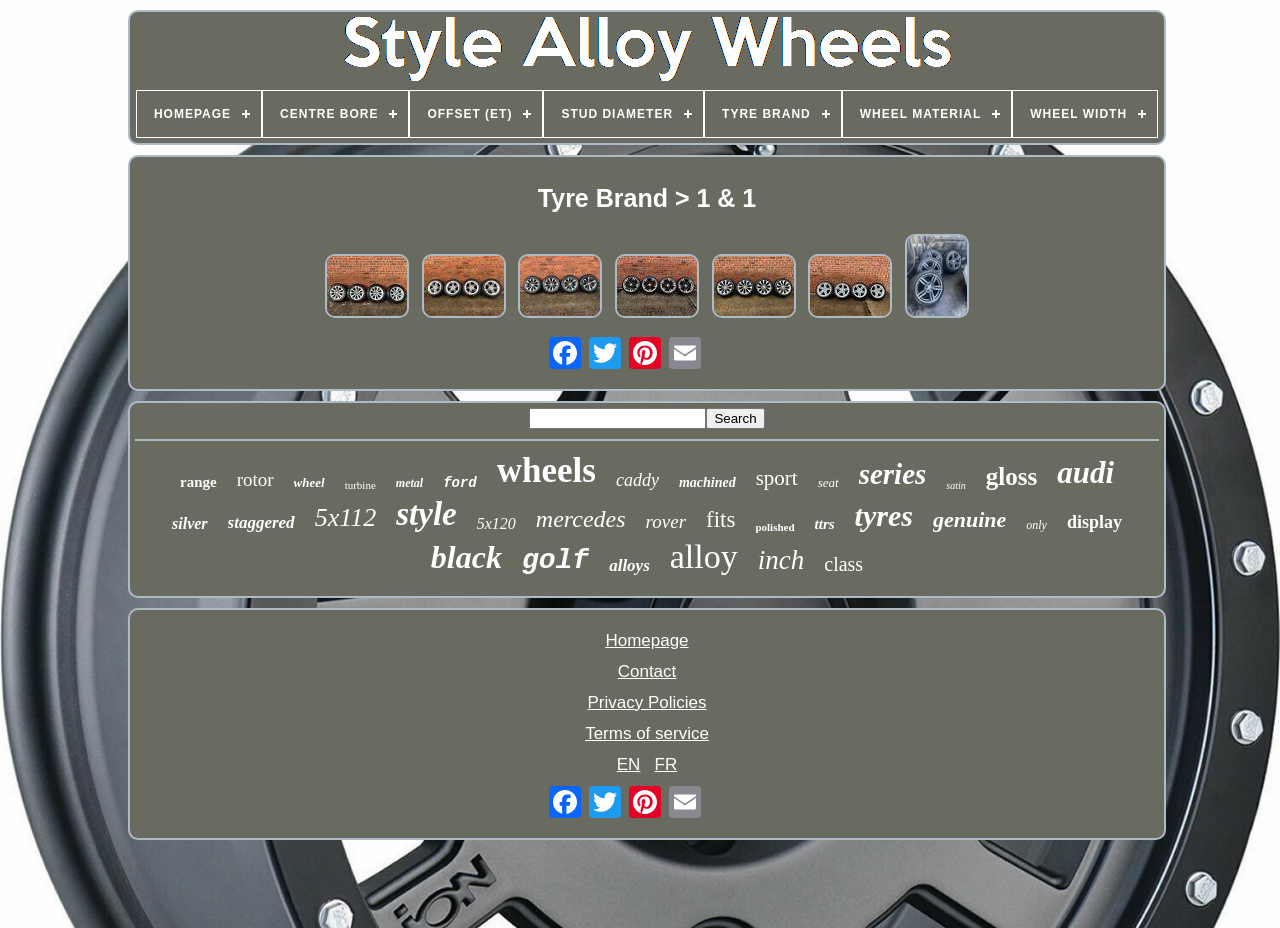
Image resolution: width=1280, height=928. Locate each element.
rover (666, 521)
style (426, 514)
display (1094, 522)
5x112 (346, 517)
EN (629, 764)
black (466, 557)
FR (666, 764)
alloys (629, 565)
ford (460, 483)
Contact (647, 671)
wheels (546, 470)
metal (409, 483)
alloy (704, 556)
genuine (969, 519)
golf (555, 560)
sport (777, 478)
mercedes (581, 519)
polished (774, 527)
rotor (255, 479)
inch (781, 560)
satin (955, 485)
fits (720, 519)
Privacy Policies (646, 702)
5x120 (496, 523)
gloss (1011, 476)
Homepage (646, 640)
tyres (884, 515)
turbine (360, 485)
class (843, 564)
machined (707, 482)
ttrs (825, 524)
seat (828, 482)
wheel (309, 482)
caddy (637, 480)
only (1036, 525)
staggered (261, 522)
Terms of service (647, 733)
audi (1085, 472)
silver (190, 523)
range (198, 482)
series (893, 474)
